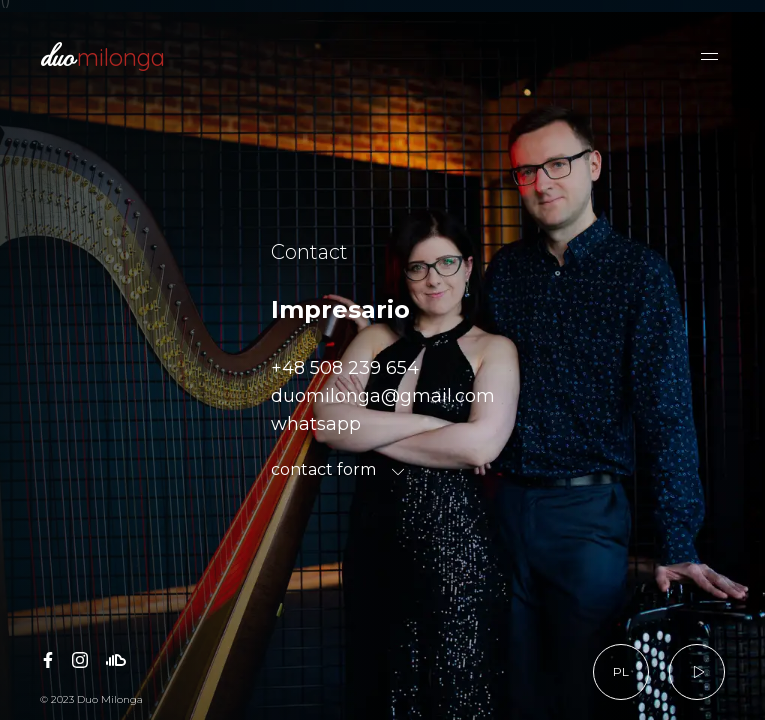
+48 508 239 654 (345, 368)
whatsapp (316, 424)
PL (621, 671)
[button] (709, 56)
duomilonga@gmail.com (383, 396)
